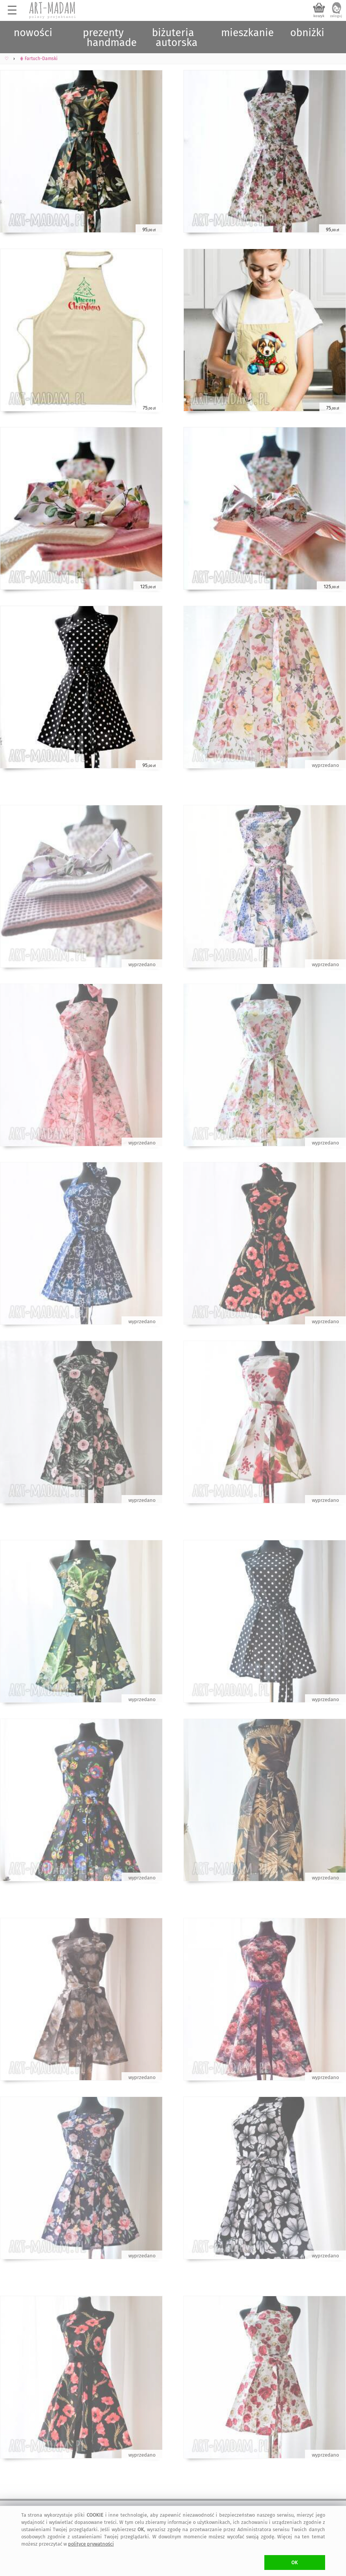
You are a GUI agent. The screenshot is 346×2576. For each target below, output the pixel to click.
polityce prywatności (91, 2544)
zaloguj (336, 16)
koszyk (318, 16)
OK (294, 2562)
